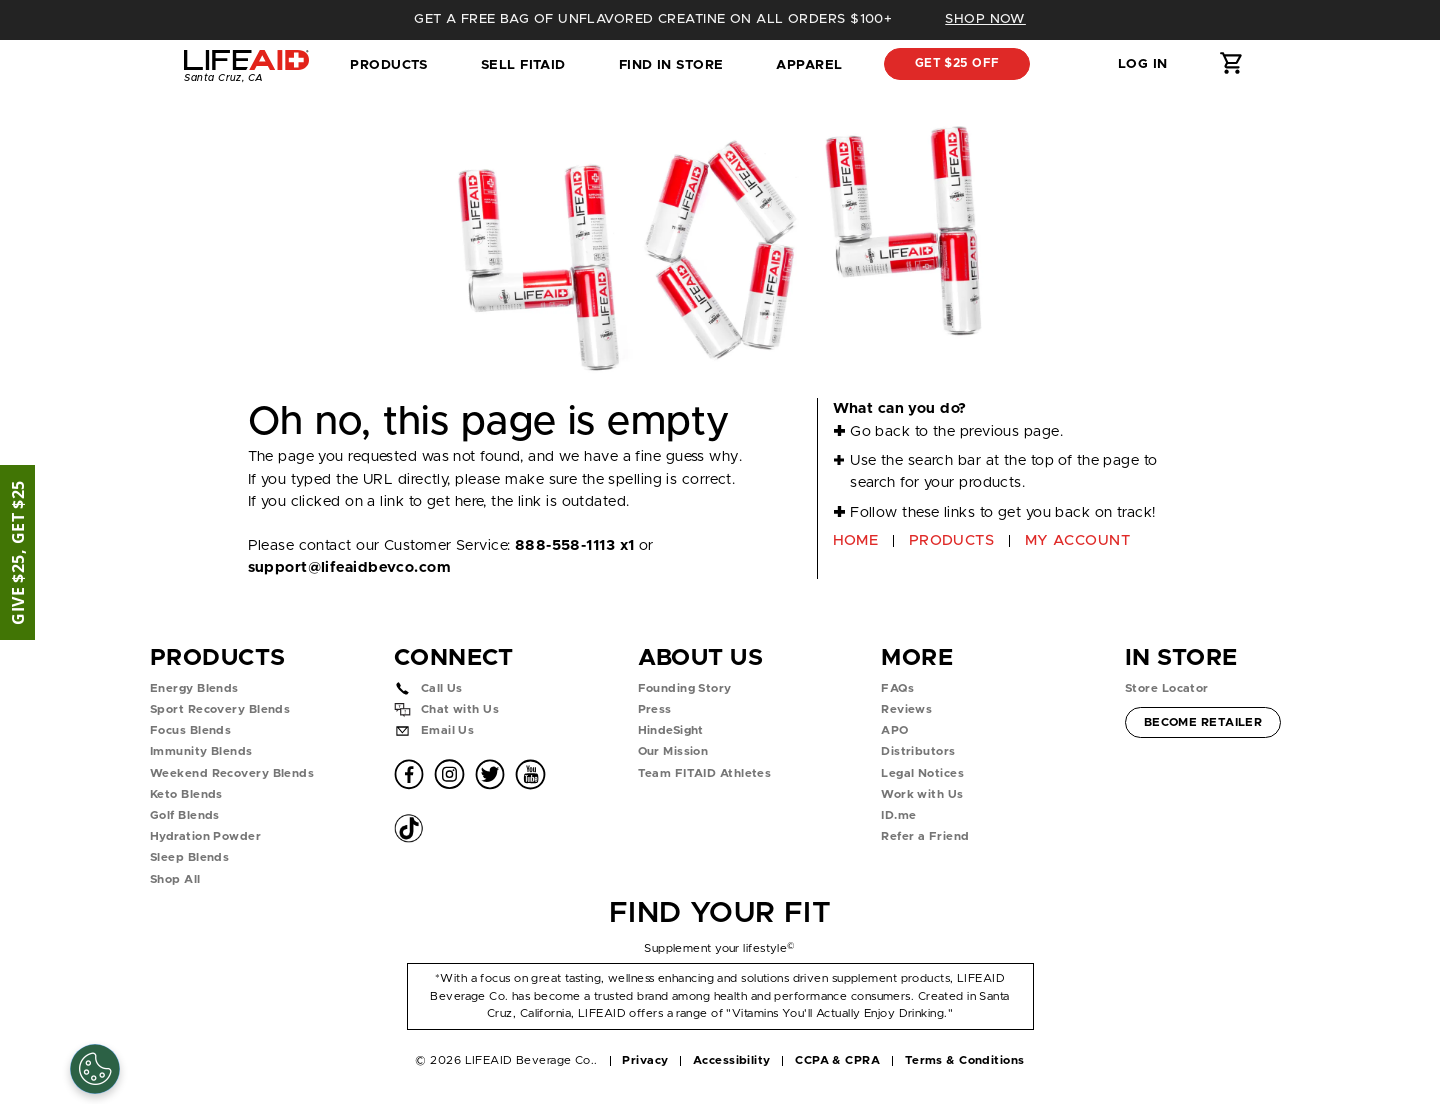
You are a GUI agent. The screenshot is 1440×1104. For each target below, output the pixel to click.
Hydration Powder (205, 836)
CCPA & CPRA (837, 1060)
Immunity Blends (201, 751)
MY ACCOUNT (1077, 540)
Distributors (918, 751)
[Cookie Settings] (95, 1069)
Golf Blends (185, 815)
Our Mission (673, 751)
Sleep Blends (189, 857)
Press (655, 709)
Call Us (442, 688)
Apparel (809, 65)
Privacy (645, 1060)
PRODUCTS (952, 540)
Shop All (175, 879)
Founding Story (685, 688)
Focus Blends (190, 730)
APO (894, 730)
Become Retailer (1203, 720)
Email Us (448, 730)
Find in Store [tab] (671, 71)
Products (389, 65)
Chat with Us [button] (460, 709)
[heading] (720, 20)
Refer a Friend (925, 836)
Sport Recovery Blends (220, 709)
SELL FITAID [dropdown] (523, 65)
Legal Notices (922, 773)
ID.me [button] (898, 815)
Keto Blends (186, 794)
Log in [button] (1143, 64)
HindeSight (671, 730)
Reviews (906, 709)
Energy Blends (194, 688)
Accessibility (732, 1060)
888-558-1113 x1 (575, 545)
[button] (1068, 64)
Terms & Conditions (965, 1060)
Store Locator (1167, 688)
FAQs (897, 688)
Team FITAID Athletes (705, 773)
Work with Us (922, 794)
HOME (856, 540)
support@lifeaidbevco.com (349, 567)
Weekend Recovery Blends (232, 773)
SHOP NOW (985, 19)
